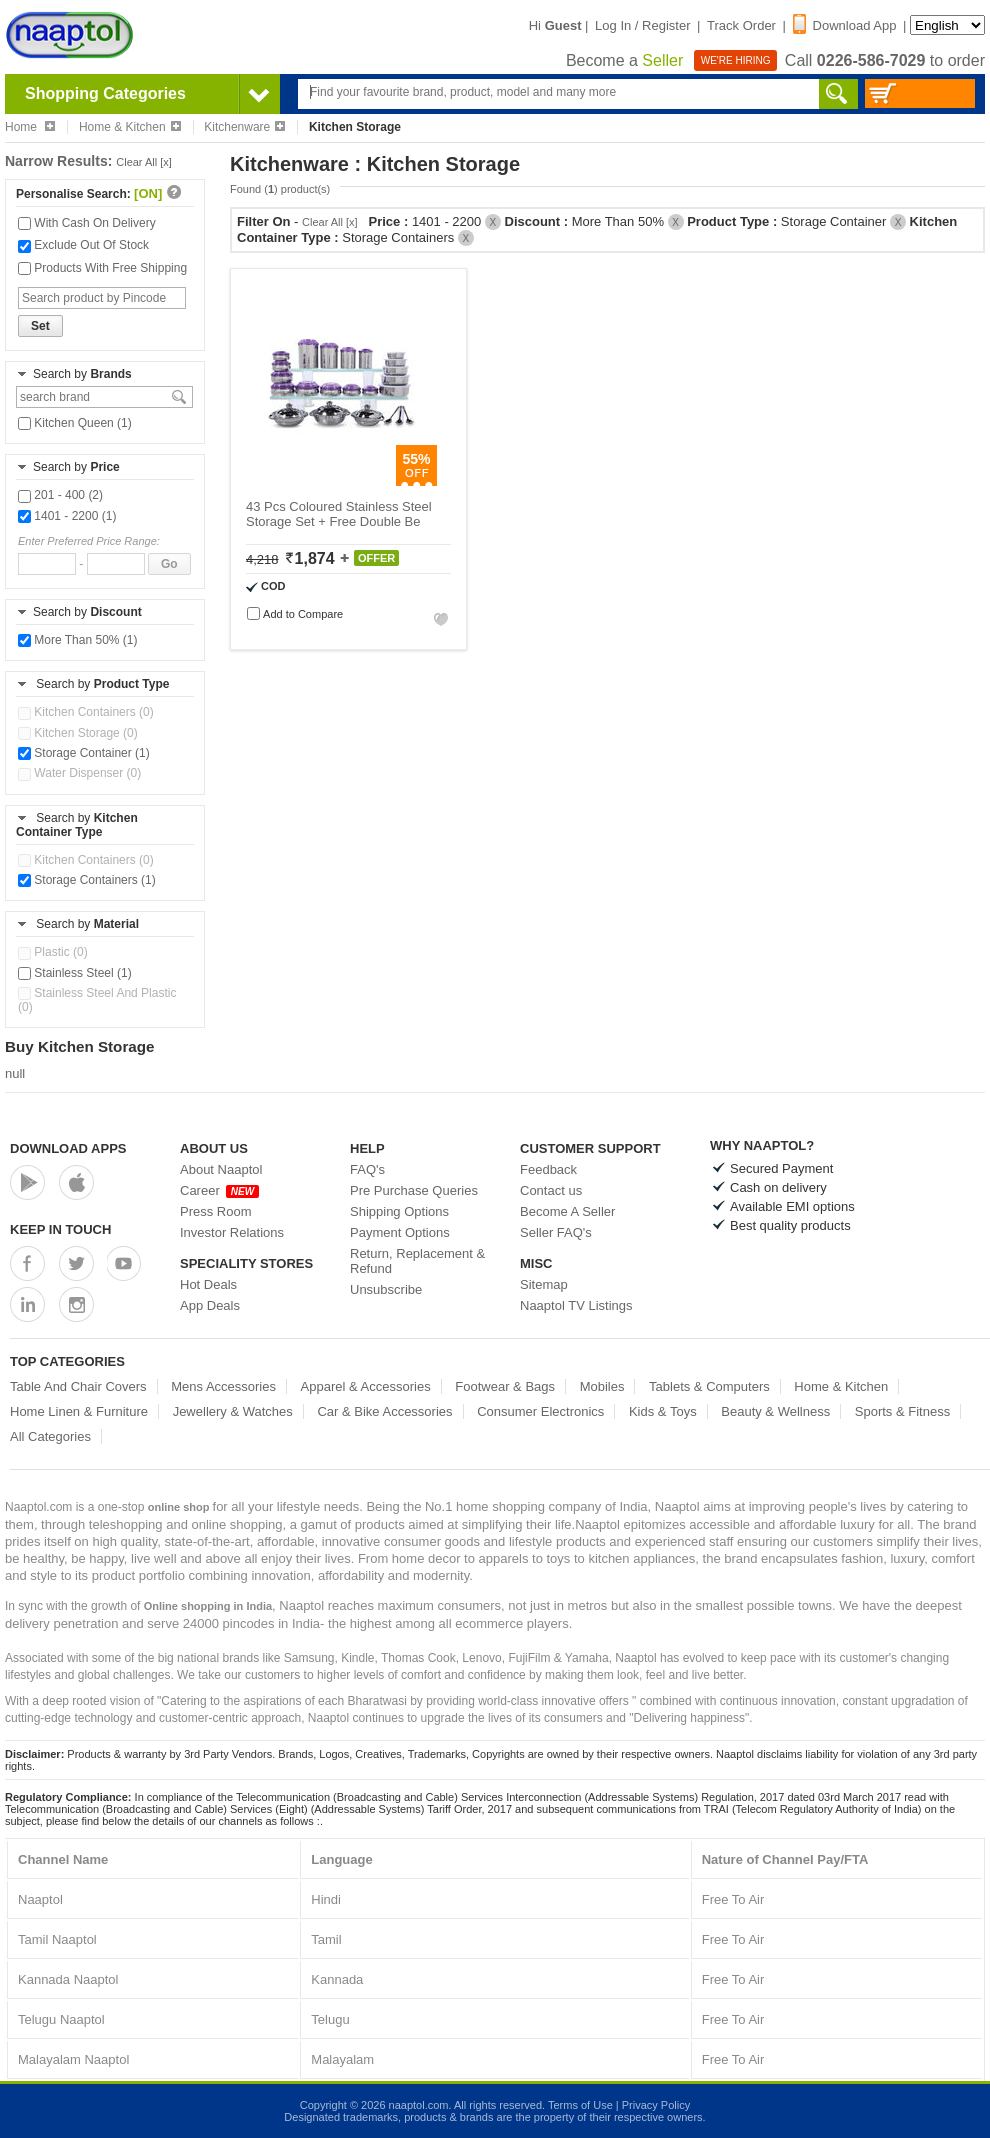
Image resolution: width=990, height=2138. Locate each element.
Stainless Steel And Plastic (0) (97, 1000)
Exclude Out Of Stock (83, 245)
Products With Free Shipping (102, 268)
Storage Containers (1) (87, 880)
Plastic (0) (53, 952)
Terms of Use (580, 2105)
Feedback (548, 1169)
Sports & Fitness (902, 1411)
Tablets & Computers (709, 1386)
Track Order (741, 25)
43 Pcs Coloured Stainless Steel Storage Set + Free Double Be (339, 514)
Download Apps (68, 1148)
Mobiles (602, 1386)
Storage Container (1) (84, 753)
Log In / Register (642, 25)
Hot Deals (208, 1284)
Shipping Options (399, 1211)
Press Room (216, 1211)
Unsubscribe (386, 1289)
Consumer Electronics (540, 1411)
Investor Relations (232, 1232)
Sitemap (544, 1284)
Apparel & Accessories (366, 1386)
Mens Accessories (223, 1386)
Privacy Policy (656, 2105)
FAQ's (367, 1169)
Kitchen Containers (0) (86, 712)
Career (219, 1190)
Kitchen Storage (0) (78, 733)
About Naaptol (221, 1169)
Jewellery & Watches (233, 1411)
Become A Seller (567, 1211)
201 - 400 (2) (60, 495)
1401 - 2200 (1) (67, 516)
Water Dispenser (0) (79, 773)
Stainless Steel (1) (75, 973)
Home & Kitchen (130, 127)
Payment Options (400, 1232)
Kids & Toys (663, 1411)
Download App (845, 25)
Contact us (551, 1190)
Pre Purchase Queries (414, 1190)
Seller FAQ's (556, 1232)
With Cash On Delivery (87, 223)
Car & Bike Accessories (384, 1411)
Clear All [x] (144, 162)
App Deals (210, 1305)
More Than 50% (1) (78, 640)
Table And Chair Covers (78, 1386)
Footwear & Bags (505, 1386)
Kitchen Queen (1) (75, 423)
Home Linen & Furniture (79, 1411)
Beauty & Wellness (775, 1411)
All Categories (50, 1436)
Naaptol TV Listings (576, 1305)
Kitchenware (244, 127)
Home (30, 127)
